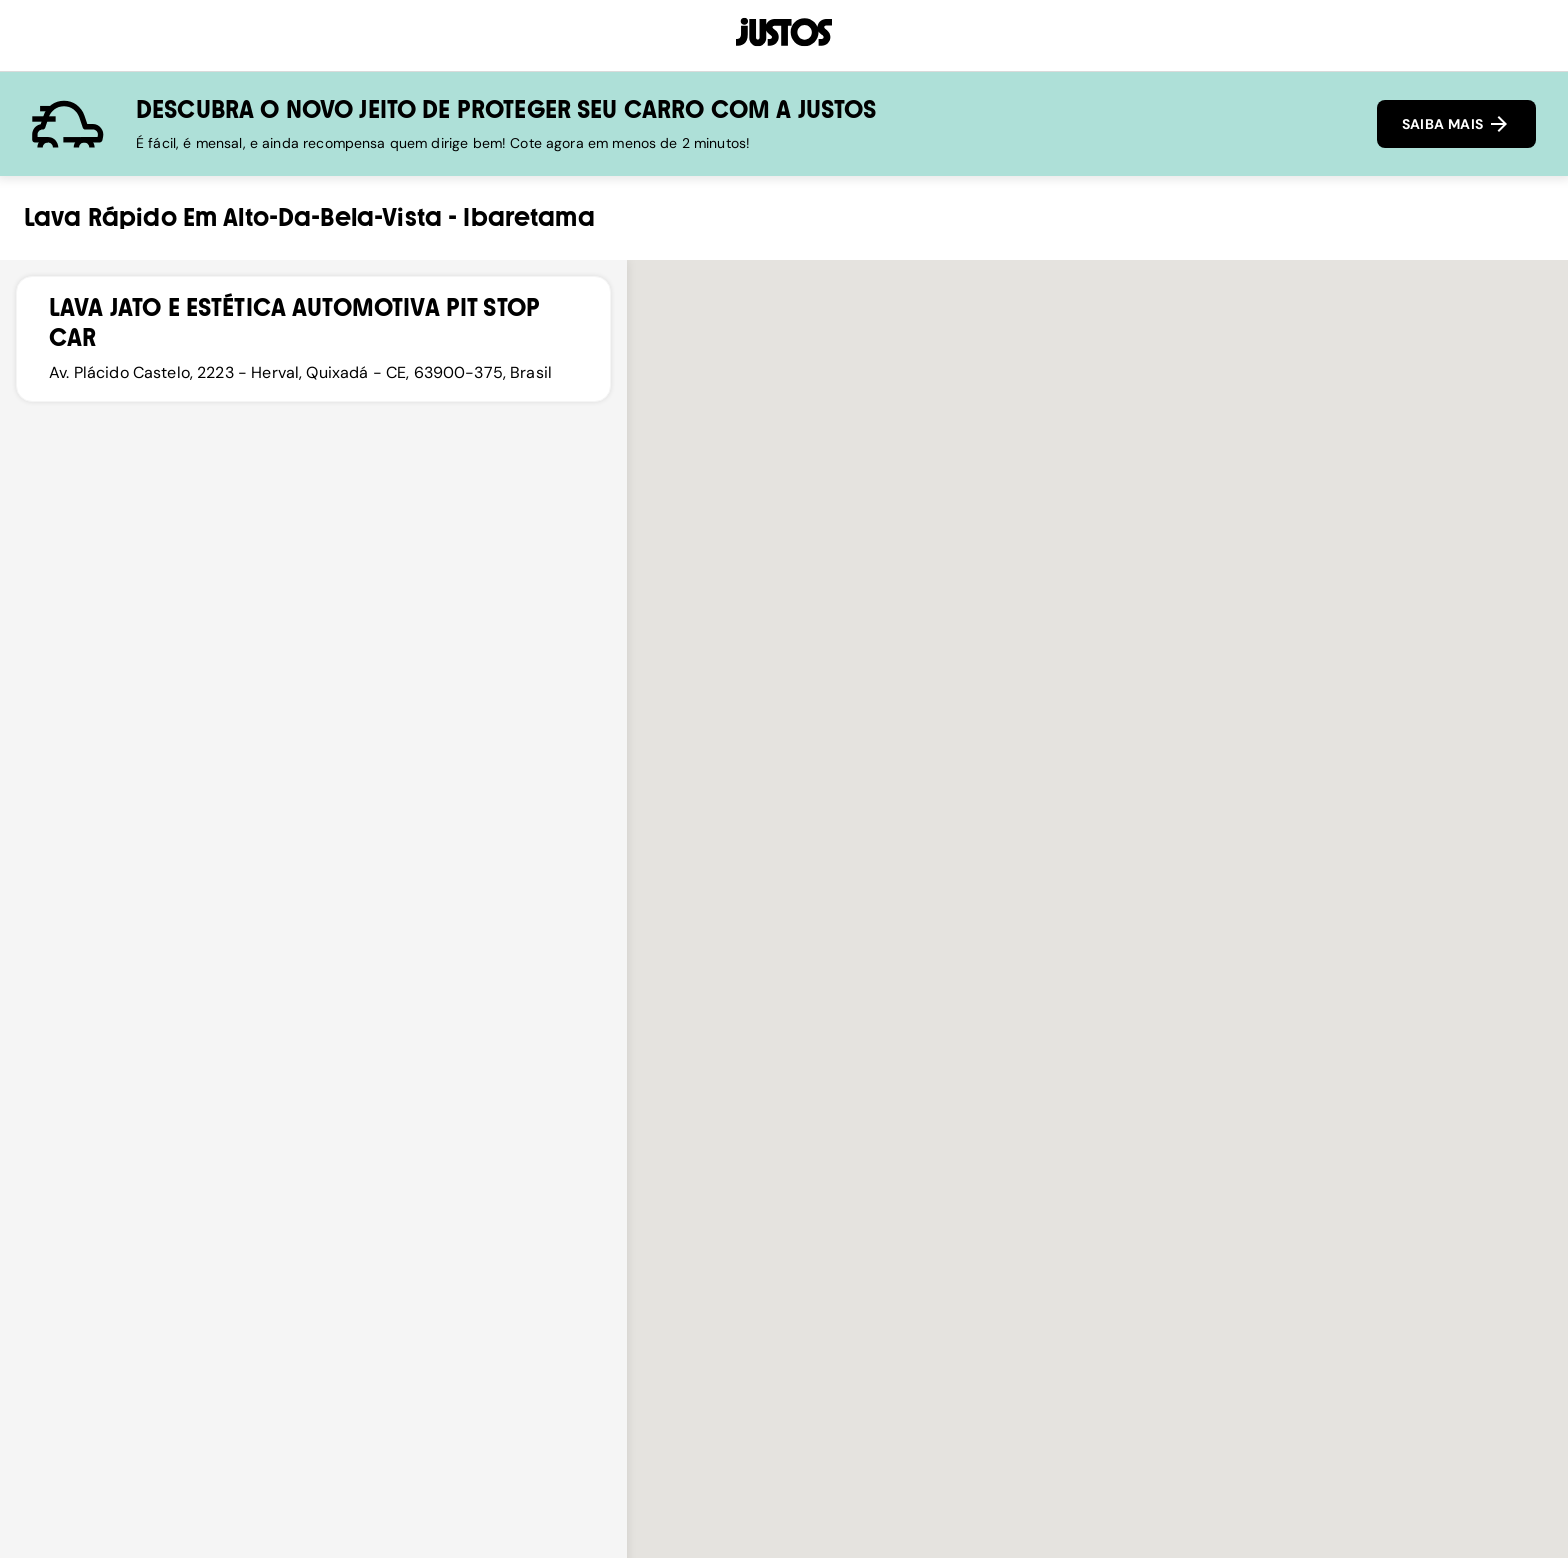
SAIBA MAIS (1456, 124)
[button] (1098, 1020)
